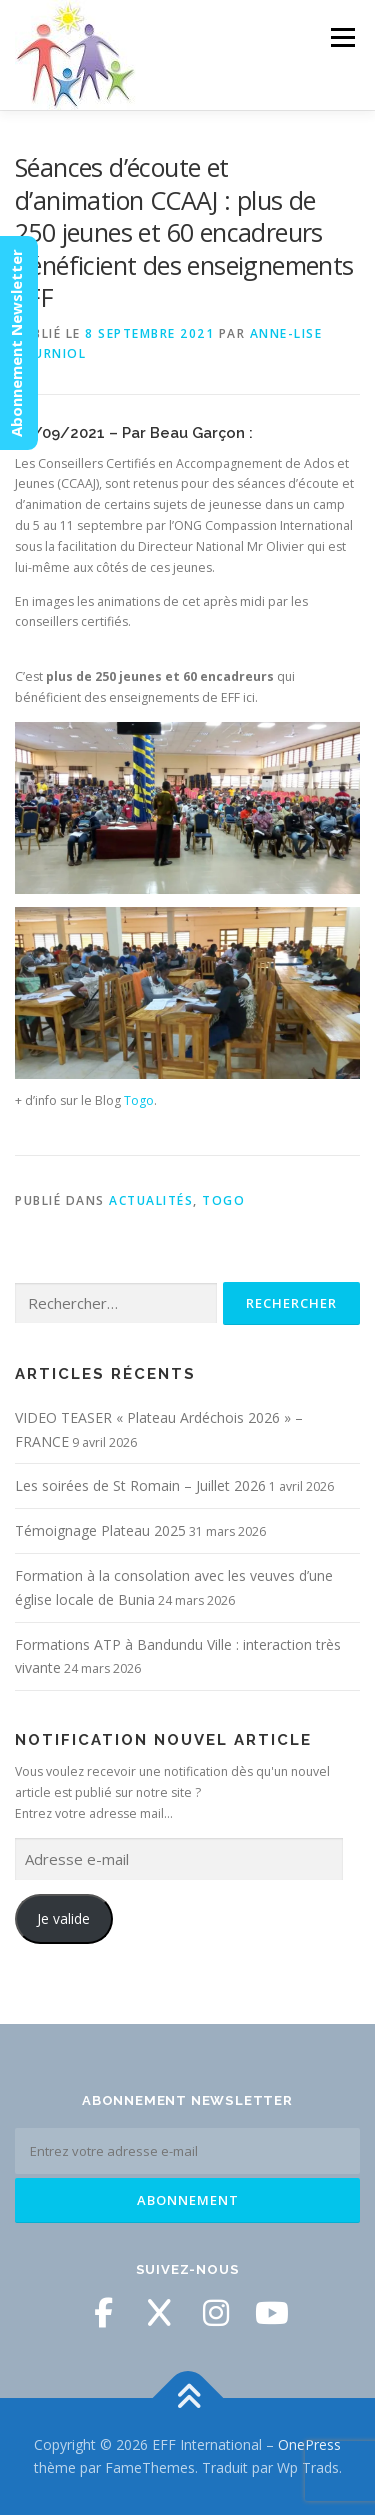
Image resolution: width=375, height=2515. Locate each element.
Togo (139, 1100)
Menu (341, 37)
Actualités (151, 1200)
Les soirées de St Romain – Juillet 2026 (140, 1485)
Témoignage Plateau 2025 (100, 1530)
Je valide (63, 1918)
